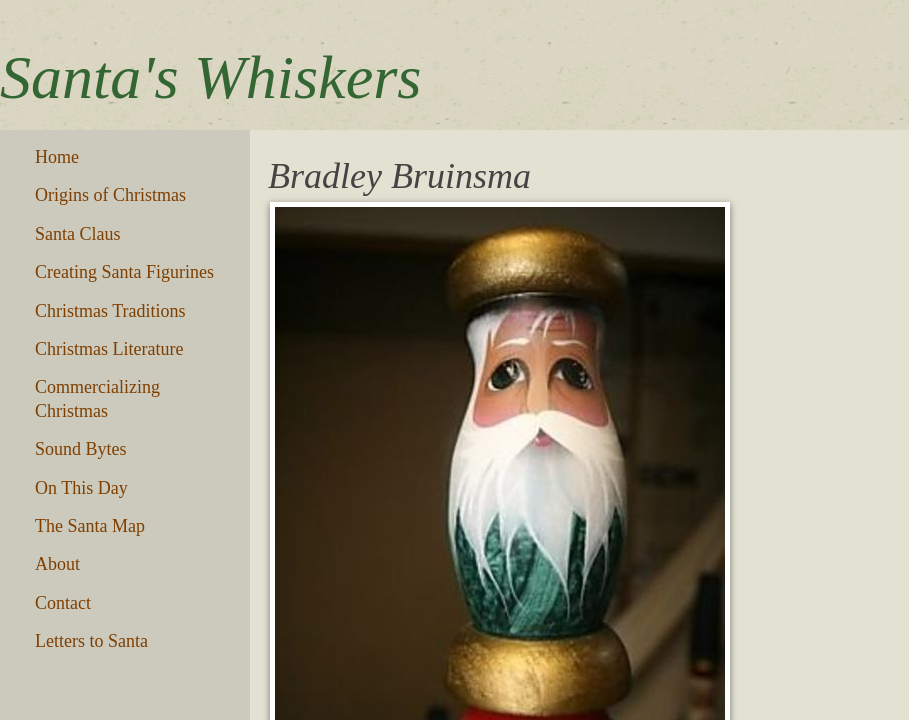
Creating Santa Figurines (124, 272)
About (57, 564)
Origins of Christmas (110, 195)
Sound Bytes (81, 449)
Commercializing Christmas (97, 398)
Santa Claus (78, 234)
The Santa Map (90, 526)
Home (57, 157)
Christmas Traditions (110, 311)
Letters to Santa (91, 641)
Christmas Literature (109, 349)
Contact (63, 603)
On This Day (81, 488)
